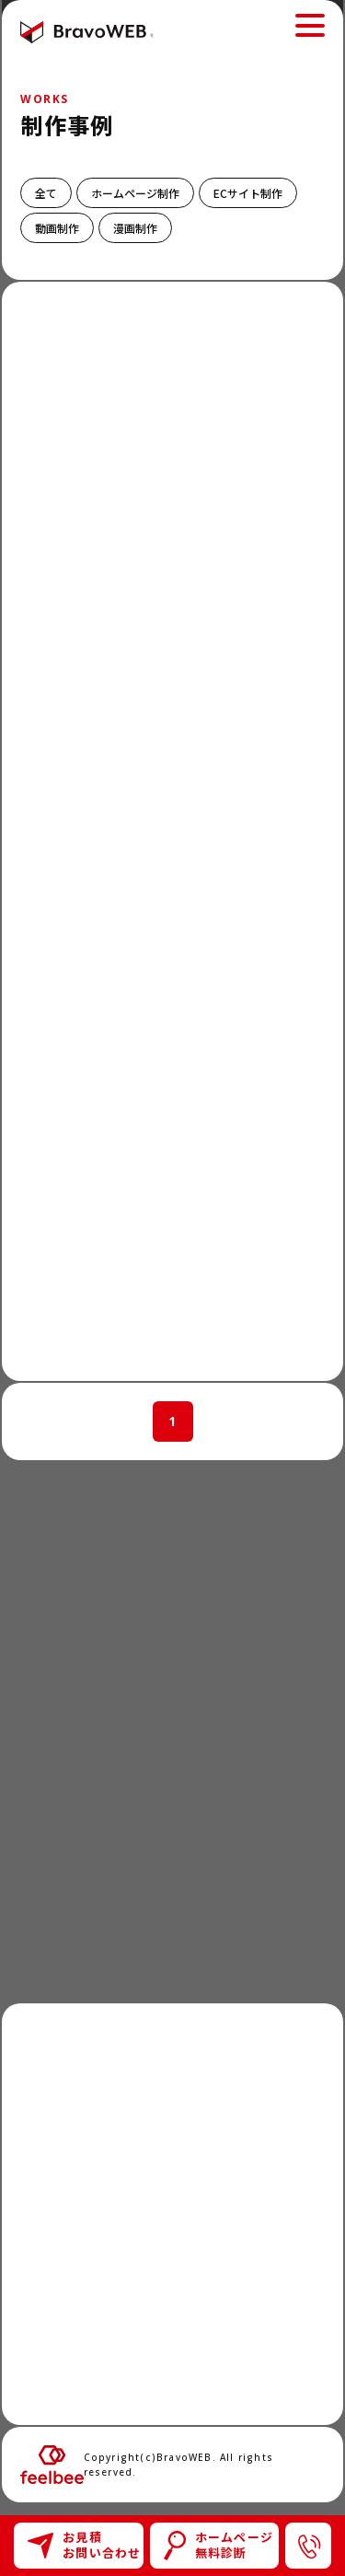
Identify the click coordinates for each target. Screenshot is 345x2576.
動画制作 (57, 228)
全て (46, 193)
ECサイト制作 (247, 193)
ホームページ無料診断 (219, 2544)
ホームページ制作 (135, 193)
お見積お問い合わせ (85, 2544)
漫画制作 (135, 228)
